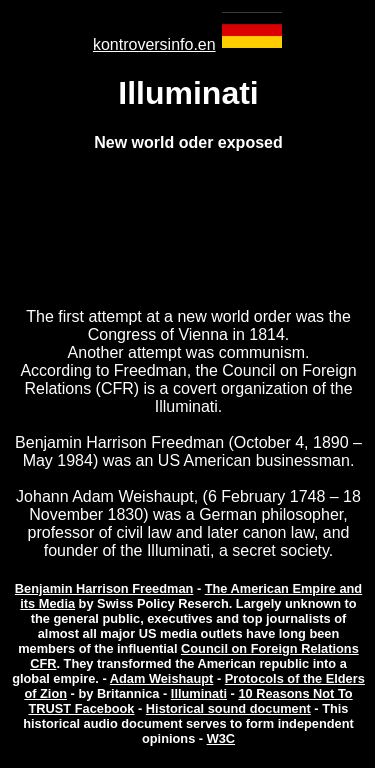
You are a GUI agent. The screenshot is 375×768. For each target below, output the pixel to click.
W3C (221, 738)
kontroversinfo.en (154, 44)
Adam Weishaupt (162, 678)
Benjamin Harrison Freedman (104, 588)
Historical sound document (228, 708)
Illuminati (199, 693)
